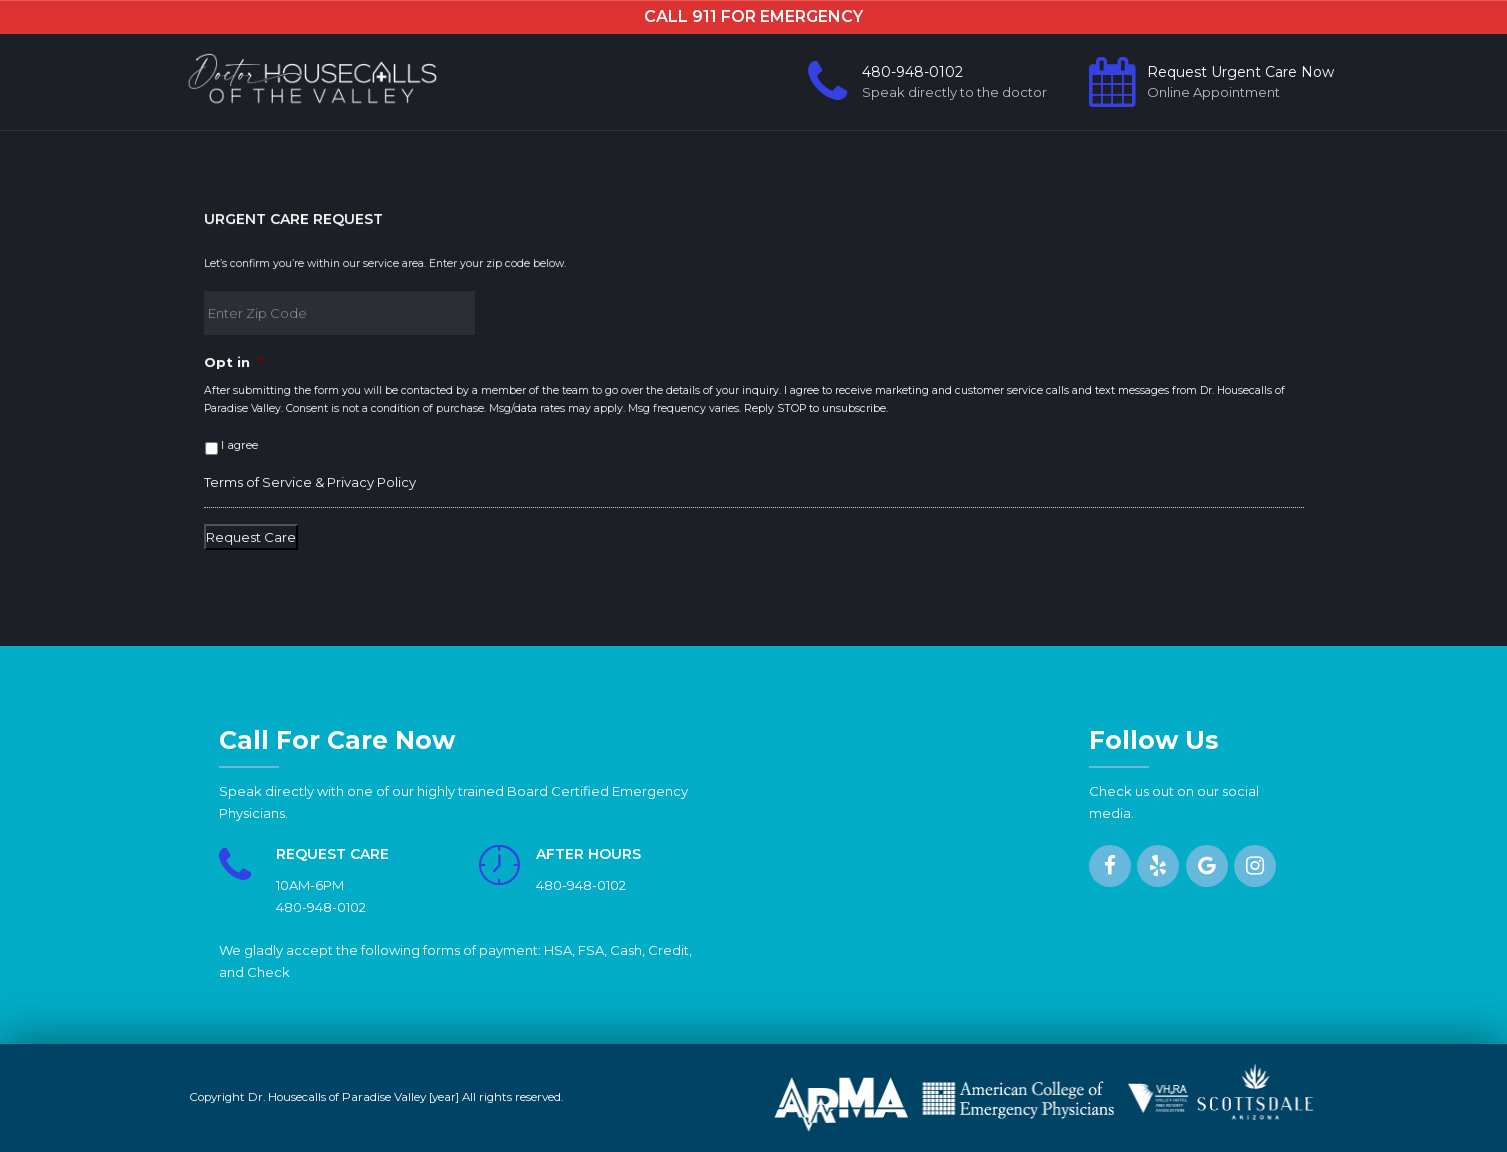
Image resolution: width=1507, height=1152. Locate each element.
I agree (239, 445)
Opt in (233, 362)
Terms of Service (258, 482)
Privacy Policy (371, 482)
